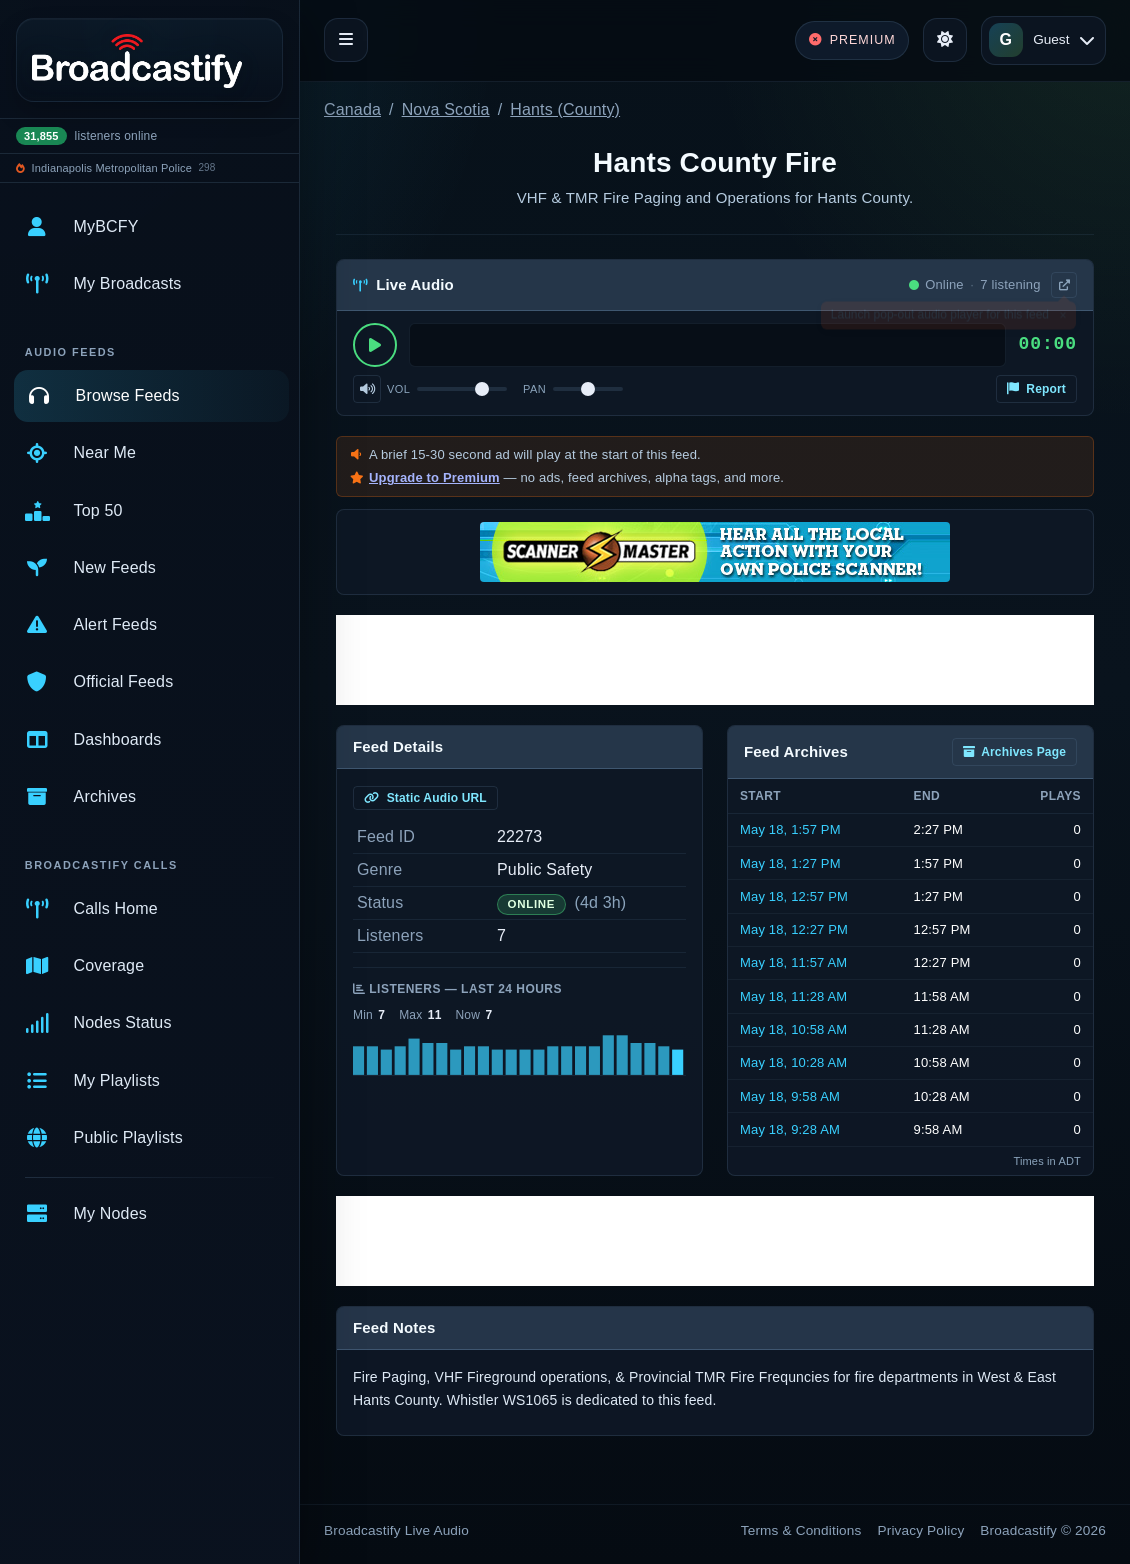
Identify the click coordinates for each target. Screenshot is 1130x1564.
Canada (352, 109)
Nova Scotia (446, 109)
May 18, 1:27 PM (790, 863)
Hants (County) (565, 109)
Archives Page (1014, 752)
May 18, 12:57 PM (794, 896)
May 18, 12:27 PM (794, 929)
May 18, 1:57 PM (790, 829)
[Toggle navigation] (346, 40)
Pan (534, 389)
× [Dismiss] (1062, 319)
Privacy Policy (921, 1530)
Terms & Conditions (801, 1530)
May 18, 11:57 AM (793, 962)
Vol (398, 389)
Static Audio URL (425, 798)
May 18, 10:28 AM (793, 1062)
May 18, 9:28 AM (790, 1129)
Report (1036, 389)
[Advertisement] (715, 660)
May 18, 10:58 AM (793, 1029)
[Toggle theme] (945, 40)
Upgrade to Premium (434, 477)
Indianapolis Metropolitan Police (112, 168)
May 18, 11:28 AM (793, 996)
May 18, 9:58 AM (790, 1096)
